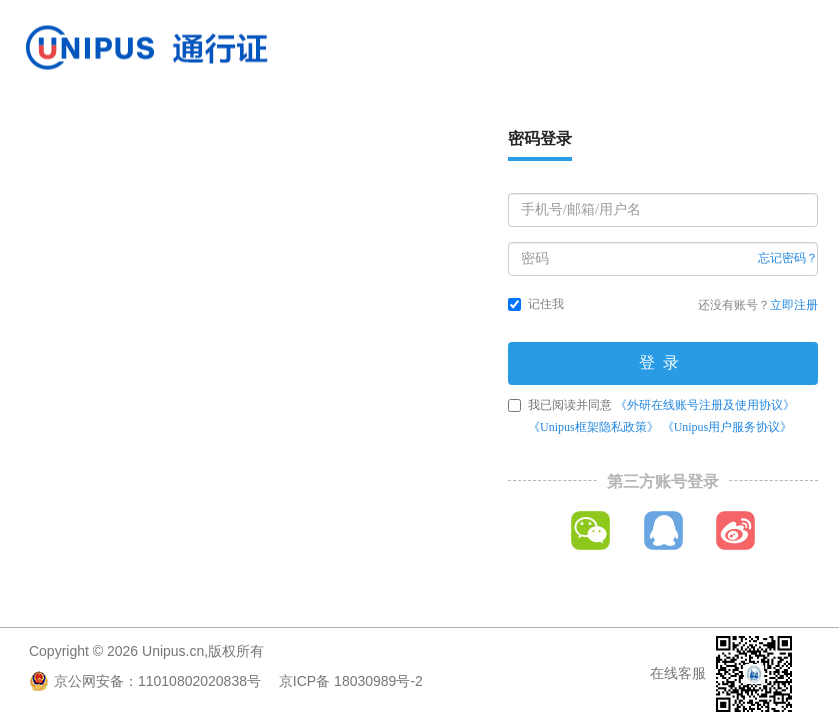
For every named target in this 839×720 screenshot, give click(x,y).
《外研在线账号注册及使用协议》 (705, 405)
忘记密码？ (788, 258)
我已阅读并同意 (651, 416)
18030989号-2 (378, 681)
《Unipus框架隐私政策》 (593, 427)
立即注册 (794, 305)
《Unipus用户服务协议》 (727, 427)
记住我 (536, 304)
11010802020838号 (199, 681)
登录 (663, 362)
